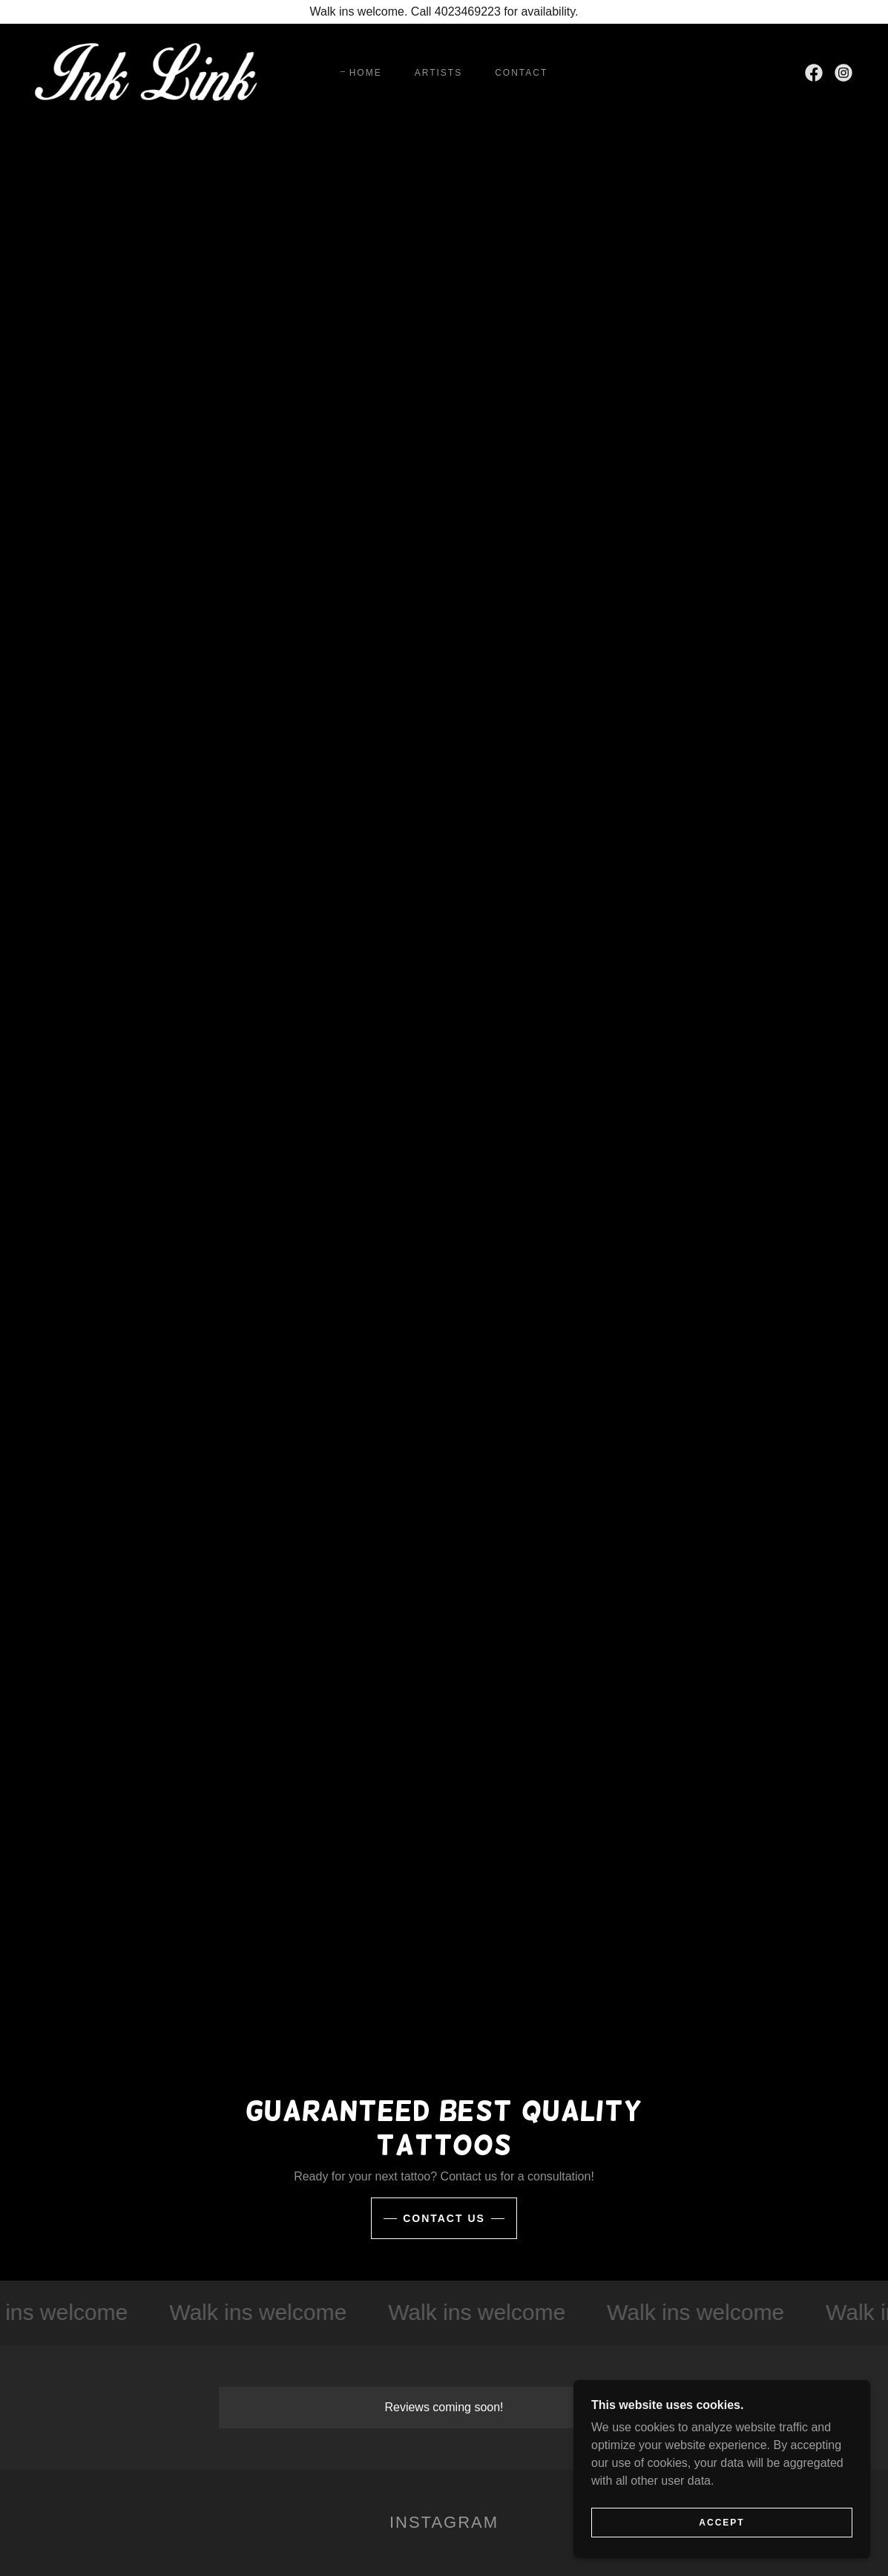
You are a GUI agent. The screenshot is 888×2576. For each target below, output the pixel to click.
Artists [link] (438, 73)
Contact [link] (521, 73)
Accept (721, 2553)
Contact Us (444, 2218)
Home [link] (365, 73)
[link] (147, 71)
